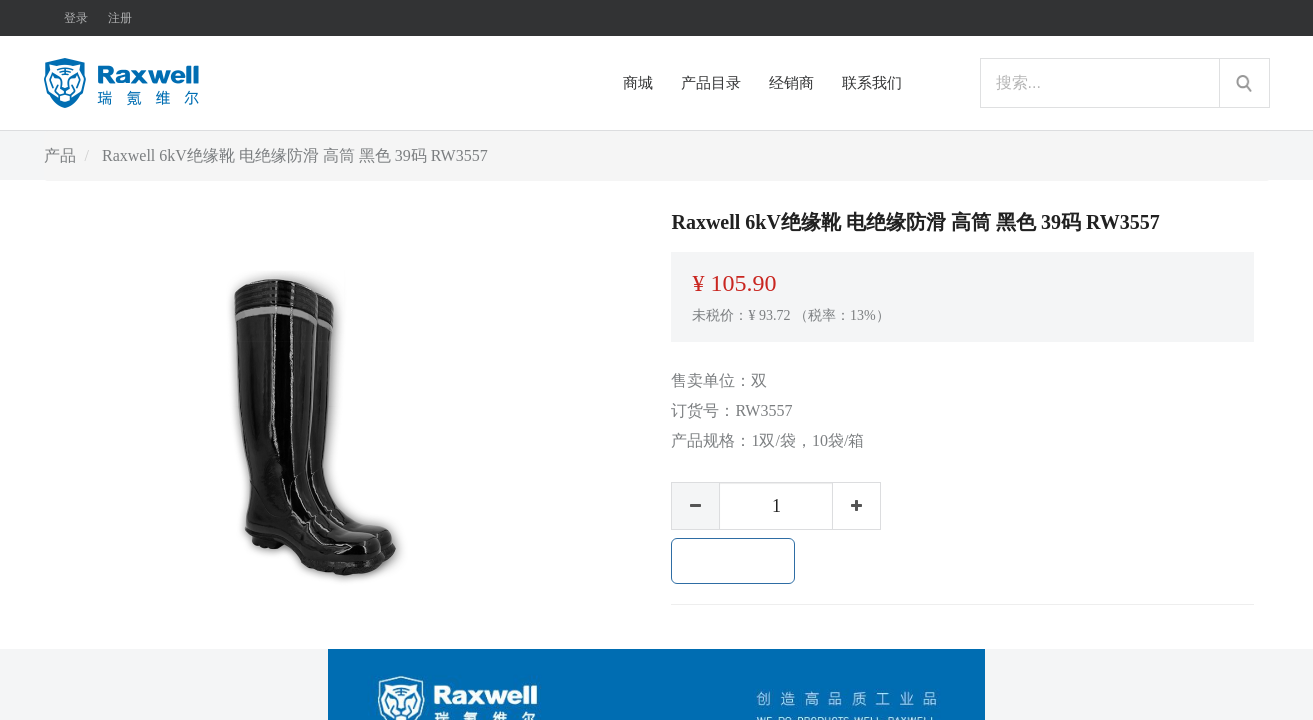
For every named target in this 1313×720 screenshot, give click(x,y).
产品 (60, 155)
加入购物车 (733, 561)
